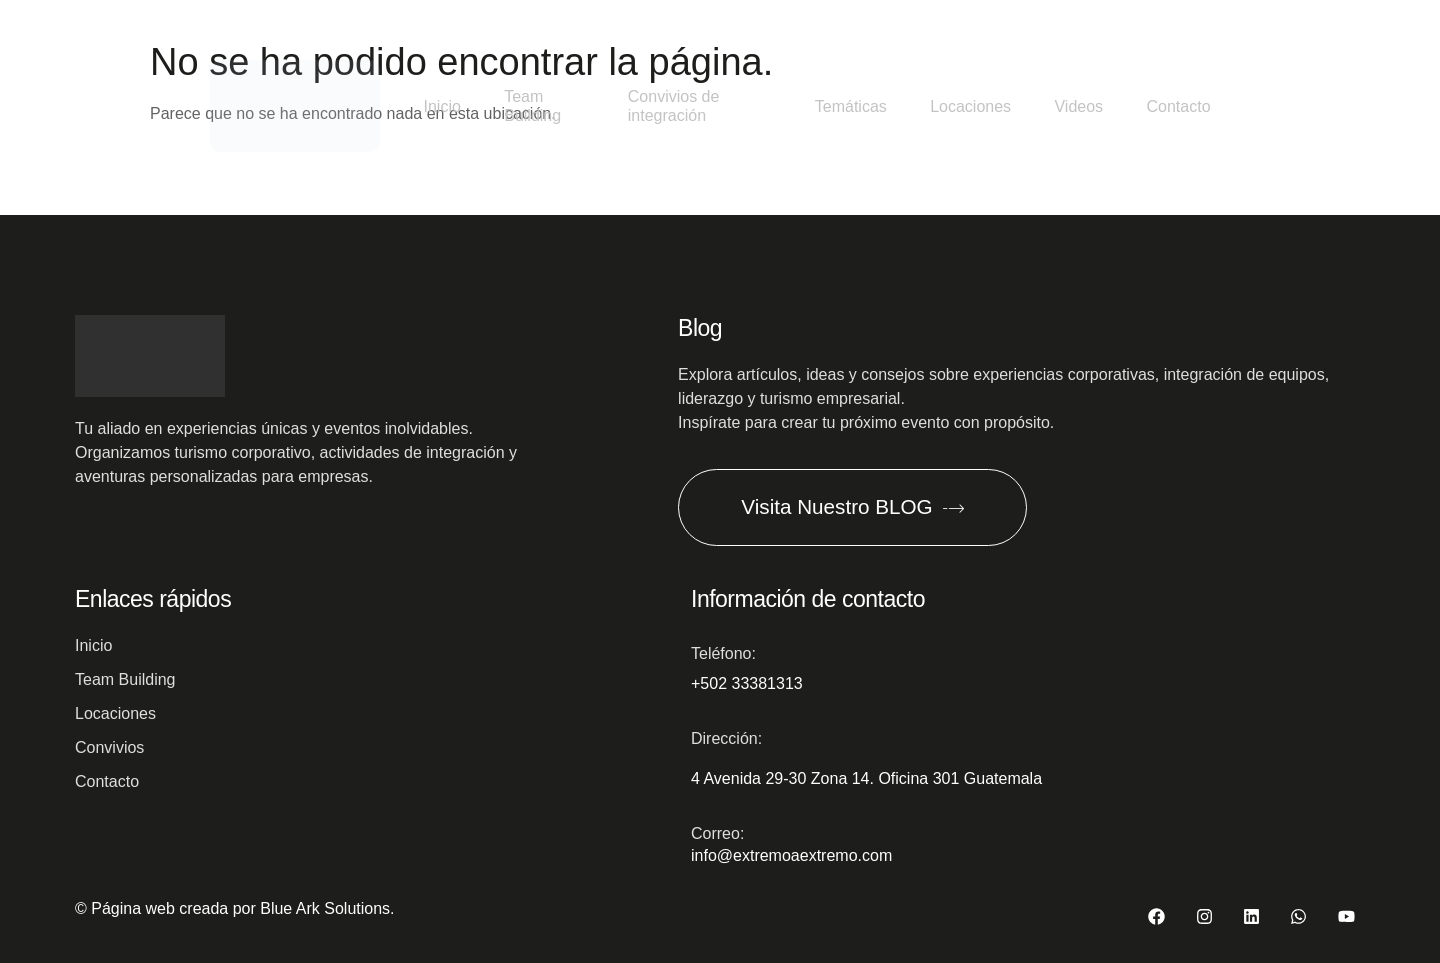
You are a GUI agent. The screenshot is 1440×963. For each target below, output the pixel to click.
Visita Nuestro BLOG (867, 503)
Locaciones (951, 104)
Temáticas (825, 104)
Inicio (435, 104)
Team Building (533, 104)
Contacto (1173, 104)
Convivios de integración (665, 104)
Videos (1066, 104)
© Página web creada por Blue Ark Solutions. (235, 906)
